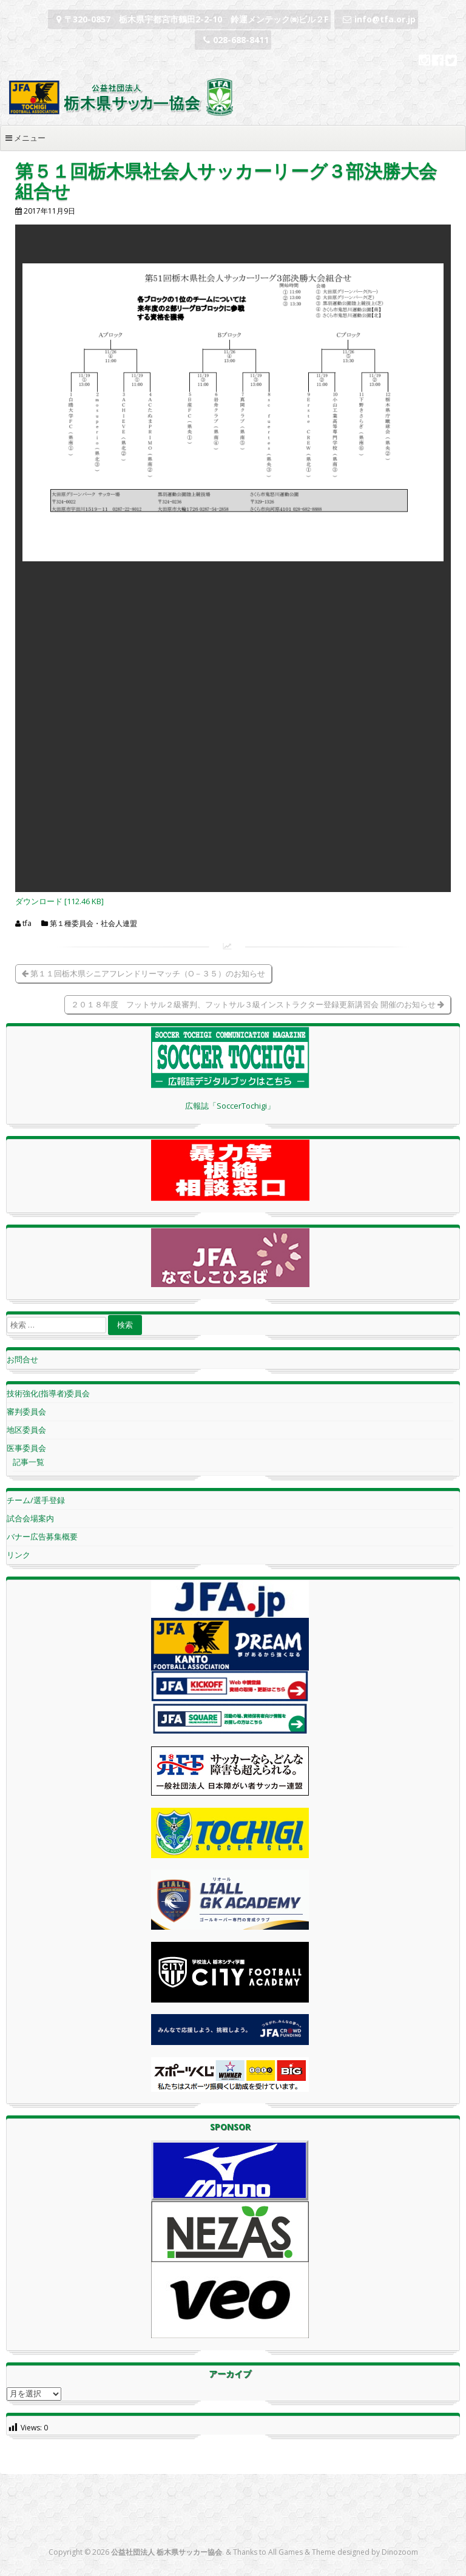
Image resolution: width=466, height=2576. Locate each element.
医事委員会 (26, 1447)
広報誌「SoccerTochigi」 (230, 1105)
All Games (285, 2552)
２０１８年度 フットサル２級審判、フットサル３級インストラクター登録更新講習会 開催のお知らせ (257, 1004)
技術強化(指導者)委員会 (48, 1393)
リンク (18, 1554)
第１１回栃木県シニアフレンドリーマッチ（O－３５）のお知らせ (143, 973)
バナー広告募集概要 (42, 1536)
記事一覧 (28, 1461)
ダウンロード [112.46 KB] (59, 901)
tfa (27, 923)
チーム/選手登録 (36, 1500)
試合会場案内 (30, 1518)
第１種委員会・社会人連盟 (93, 923)
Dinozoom (400, 2552)
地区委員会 (26, 1429)
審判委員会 (26, 1411)
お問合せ (22, 1359)
